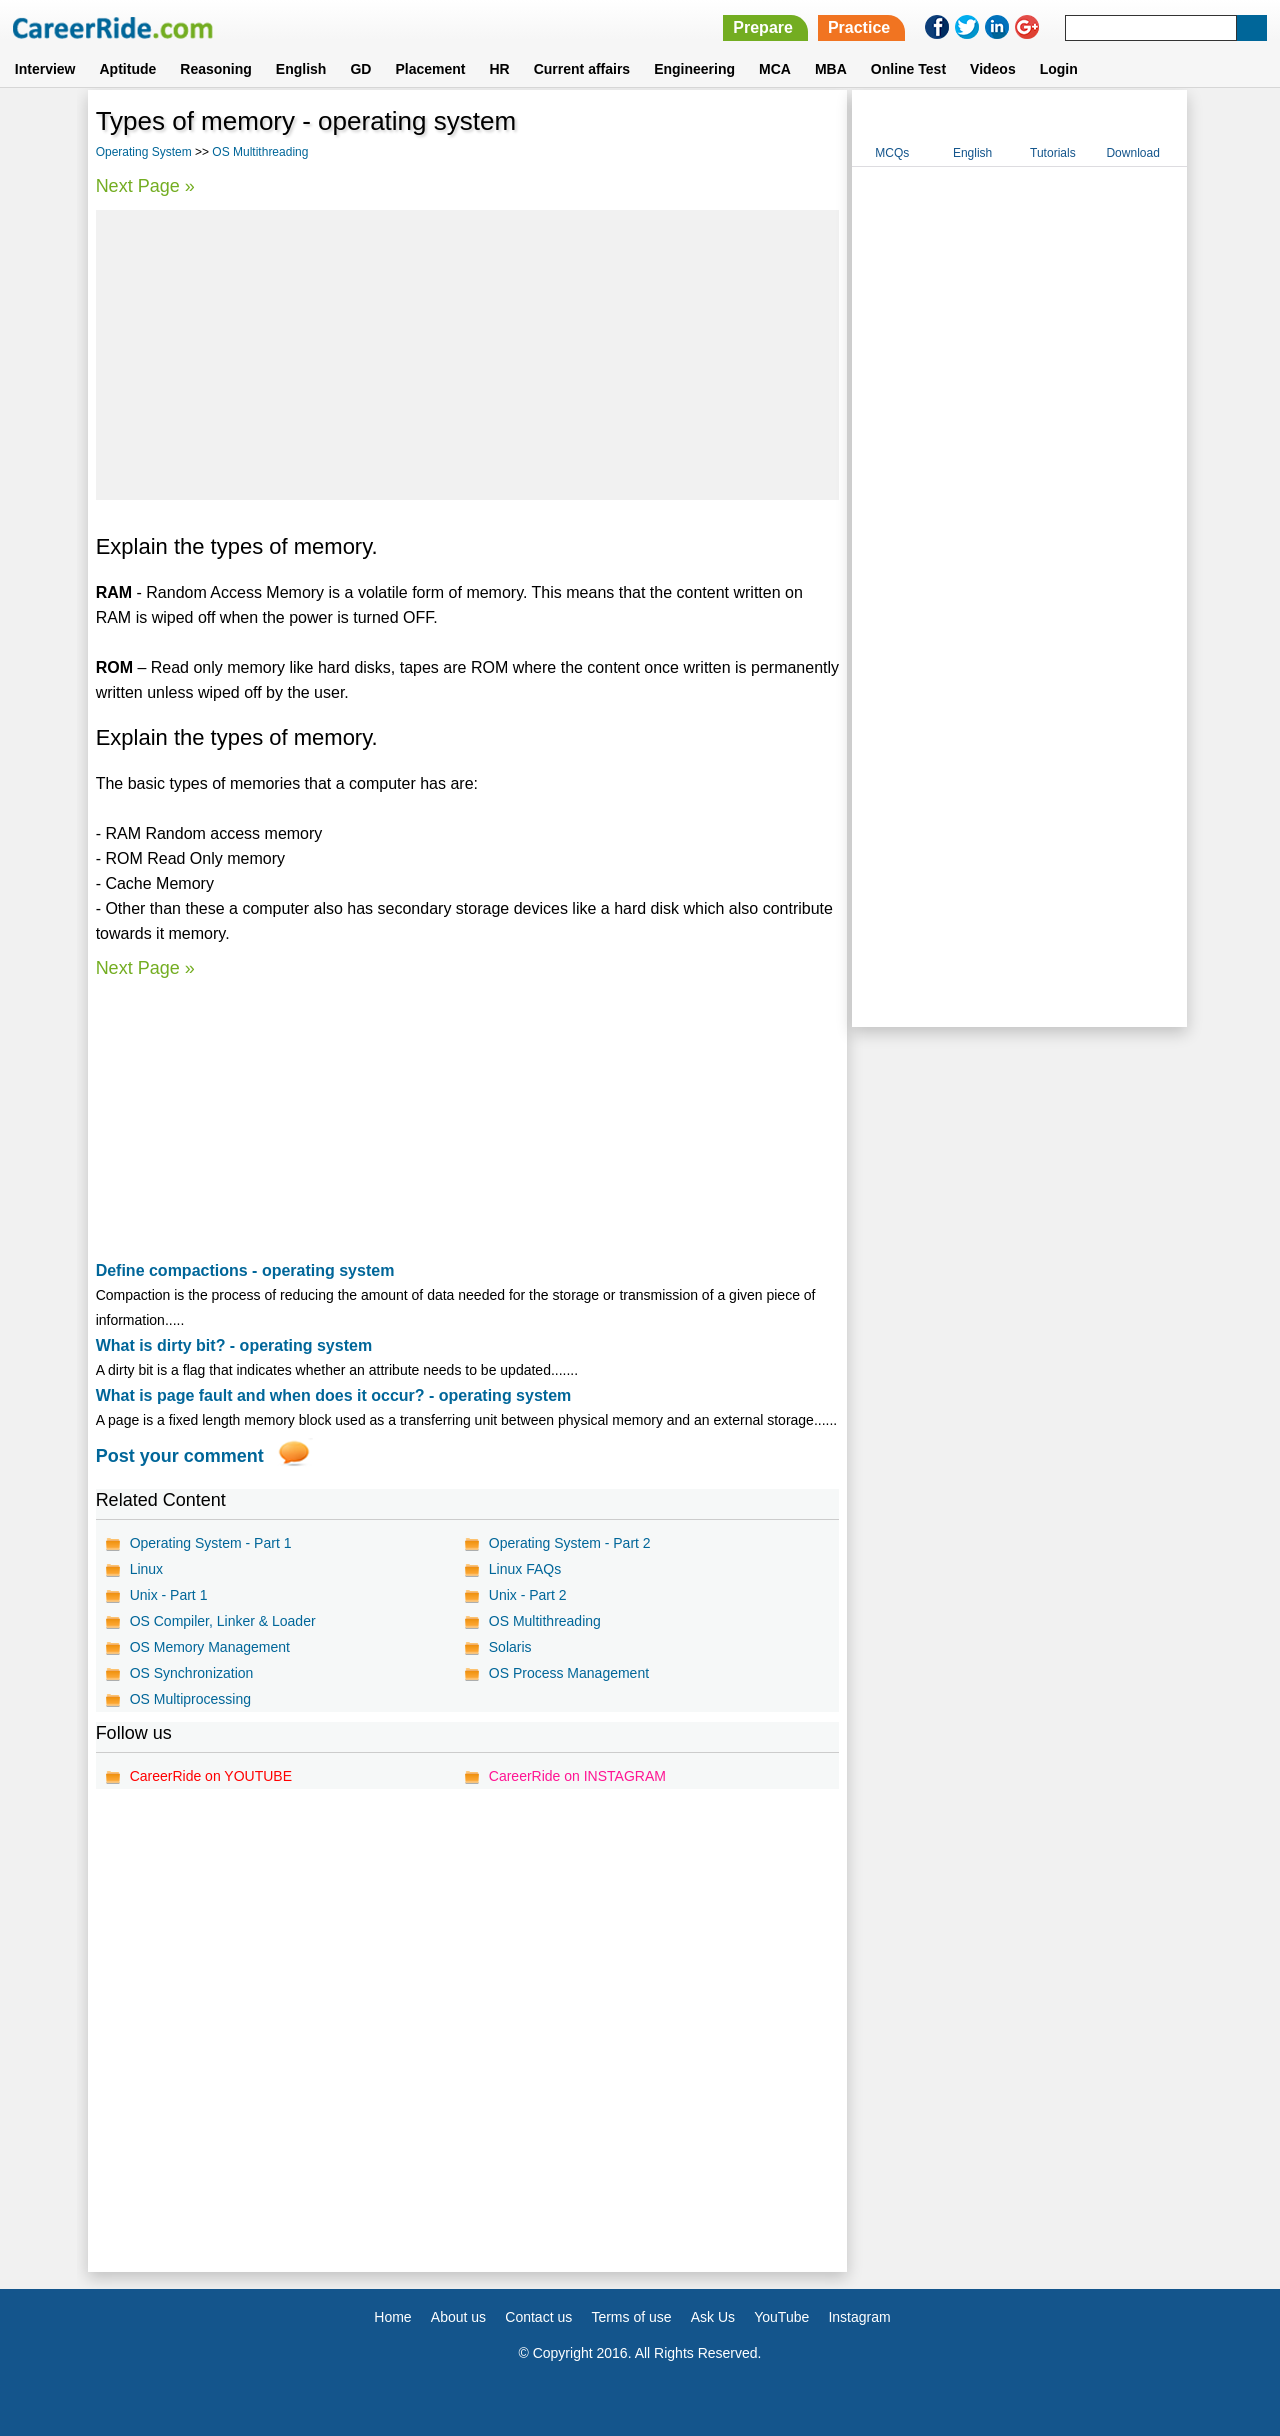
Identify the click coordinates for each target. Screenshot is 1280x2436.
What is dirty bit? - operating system (234, 1345)
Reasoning (216, 69)
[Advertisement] (468, 355)
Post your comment (180, 1456)
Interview (45, 69)
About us (458, 2317)
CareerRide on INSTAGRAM (577, 1776)
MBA (831, 69)
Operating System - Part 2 (570, 1543)
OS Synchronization (192, 1673)
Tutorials (1053, 153)
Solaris (510, 1647)
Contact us (538, 2317)
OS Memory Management (210, 1647)
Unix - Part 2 (528, 1595)
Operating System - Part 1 (211, 1543)
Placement (430, 69)
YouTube (781, 2317)
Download (1132, 153)
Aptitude (128, 69)
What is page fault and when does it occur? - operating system (334, 1395)
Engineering (694, 69)
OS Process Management (569, 1673)
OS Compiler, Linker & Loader (223, 1621)
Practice (859, 27)
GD (360, 69)
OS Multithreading (260, 152)
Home (392, 2317)
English (301, 69)
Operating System (144, 152)
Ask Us (713, 2317)
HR (499, 69)
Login (1059, 69)
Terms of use (631, 2317)
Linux (146, 1569)
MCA (775, 69)
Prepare (763, 27)
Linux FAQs (525, 1569)
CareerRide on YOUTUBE (211, 1776)
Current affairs (582, 69)
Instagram (859, 2317)
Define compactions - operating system (245, 1270)
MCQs (892, 153)
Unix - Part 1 (169, 1595)
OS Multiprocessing (190, 1699)
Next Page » (145, 186)
